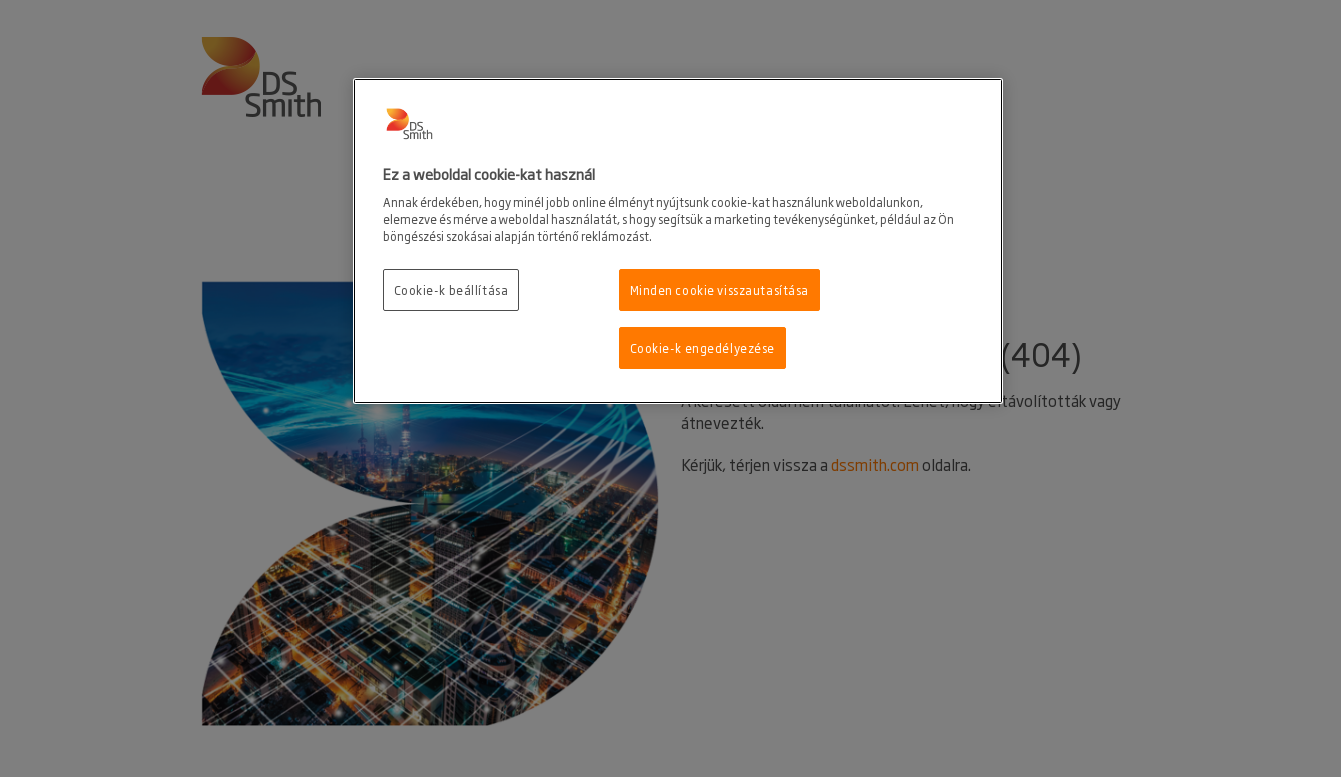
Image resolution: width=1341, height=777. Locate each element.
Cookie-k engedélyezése (703, 347)
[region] (678, 241)
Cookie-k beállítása (451, 289)
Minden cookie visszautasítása (720, 289)
